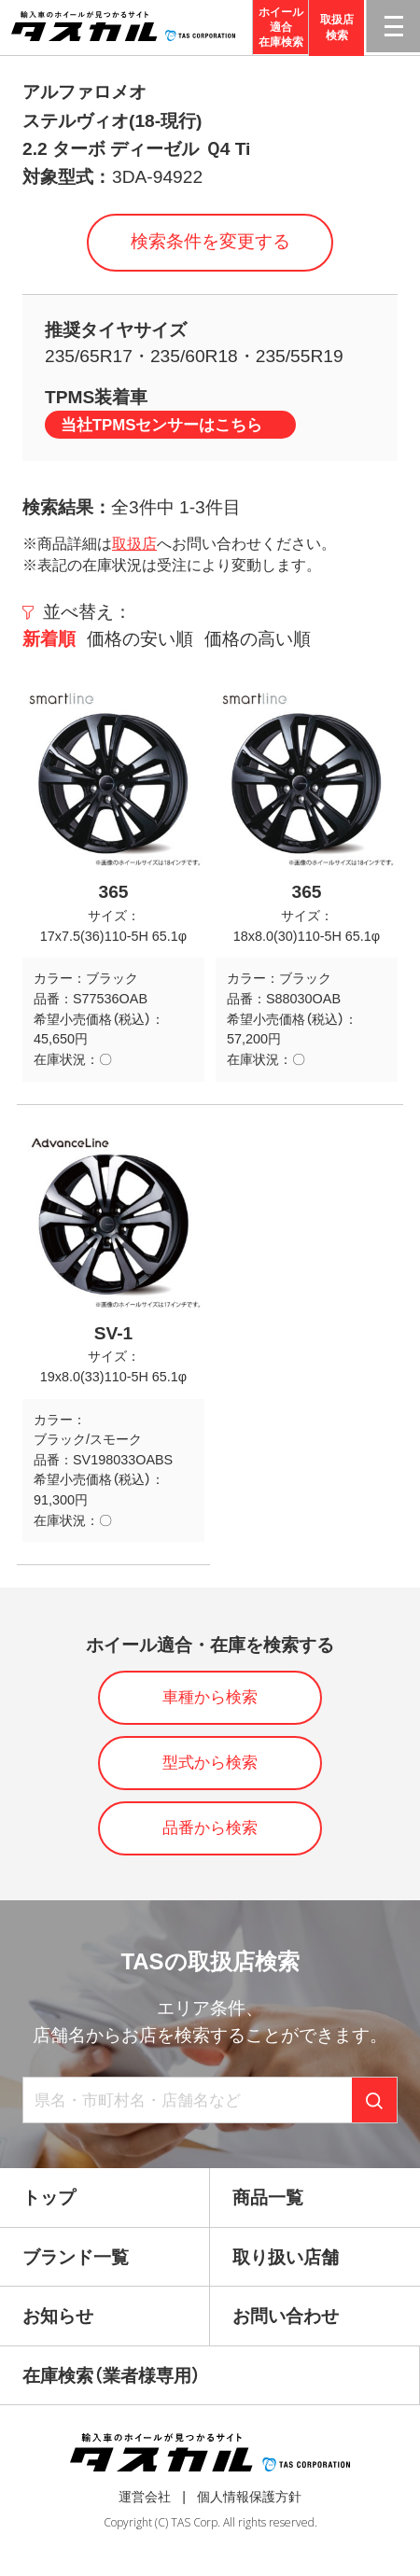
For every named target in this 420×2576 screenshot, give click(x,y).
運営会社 (145, 2496)
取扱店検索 (337, 27)
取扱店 (134, 544)
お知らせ (57, 2316)
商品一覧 (267, 2197)
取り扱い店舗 (285, 2257)
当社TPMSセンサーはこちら (162, 425)
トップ (49, 2197)
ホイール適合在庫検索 (281, 28)
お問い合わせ (285, 2316)
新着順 (49, 639)
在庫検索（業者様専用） (111, 2376)
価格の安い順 (140, 639)
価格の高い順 (257, 639)
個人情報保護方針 (249, 2496)
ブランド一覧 (75, 2257)
